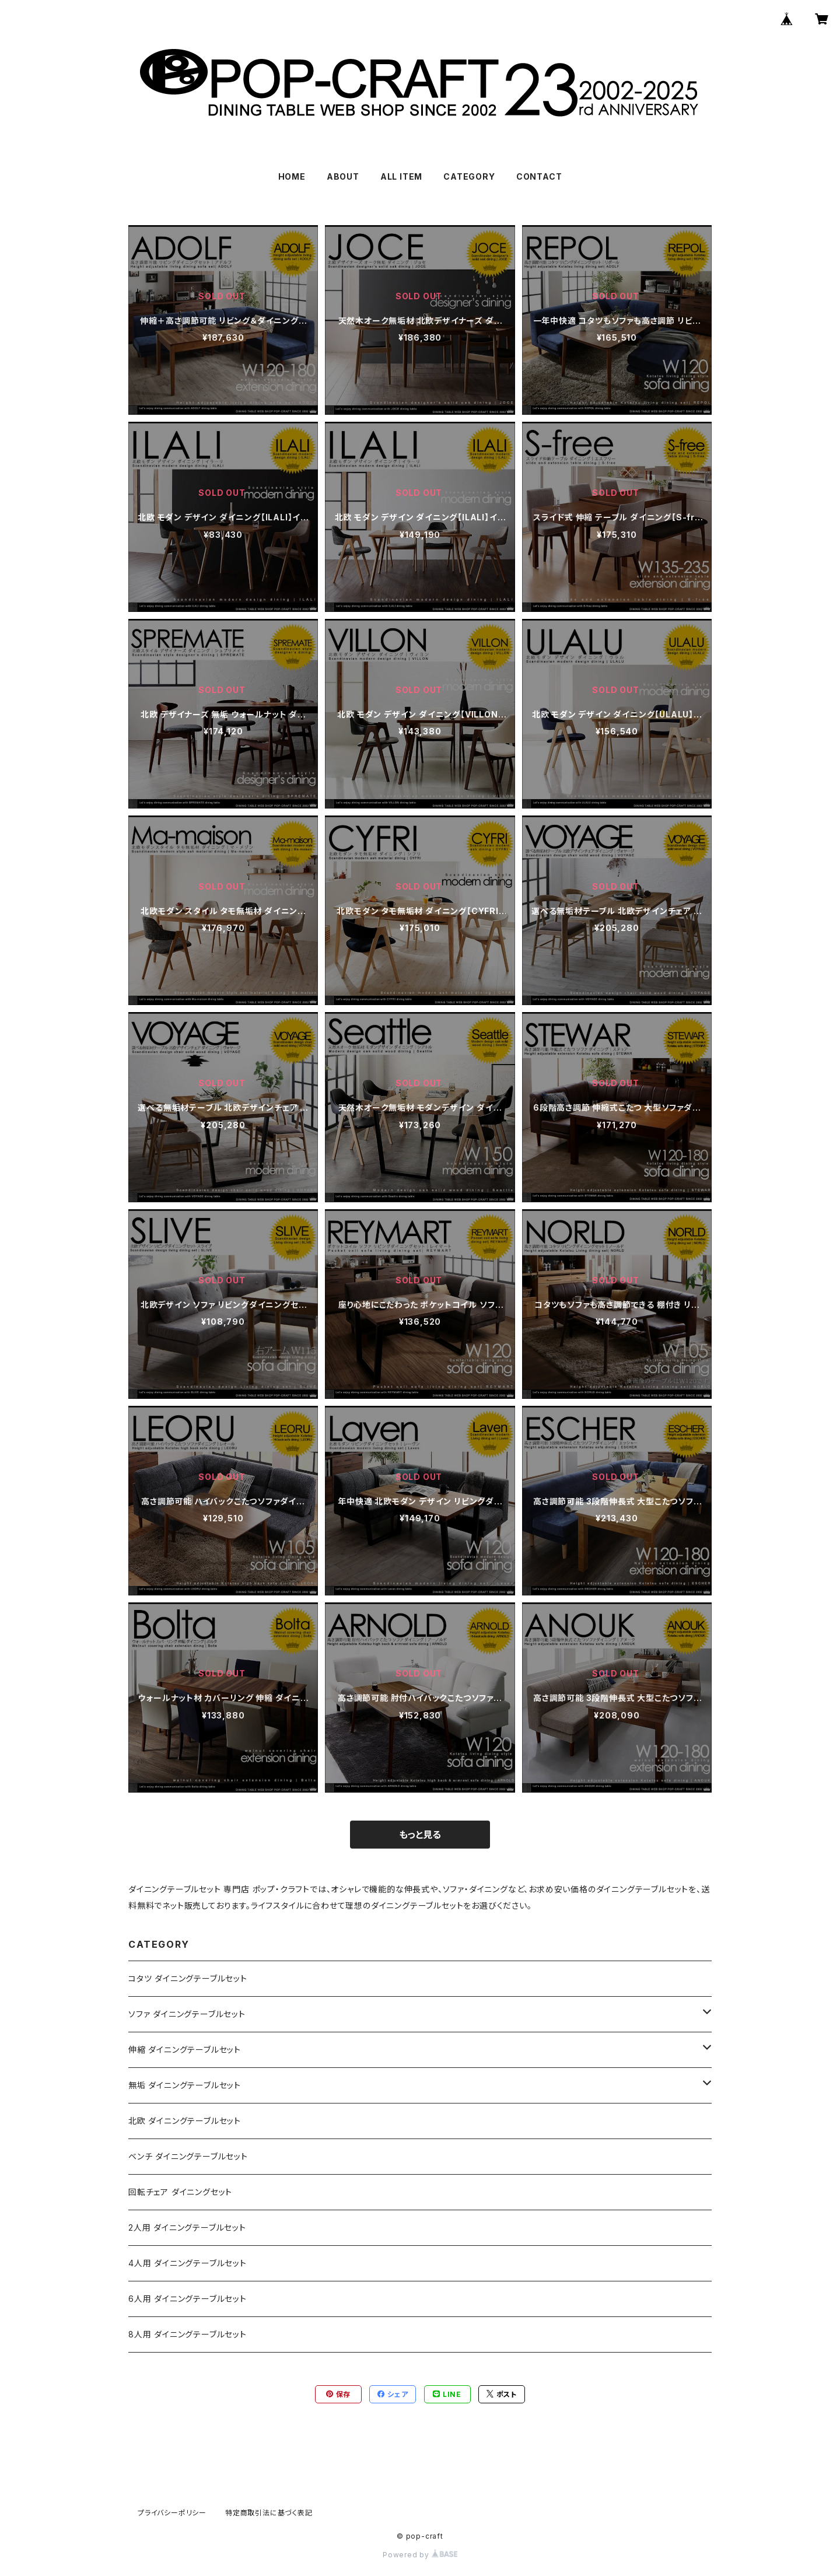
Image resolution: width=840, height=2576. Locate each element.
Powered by (420, 2554)
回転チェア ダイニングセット (180, 2192)
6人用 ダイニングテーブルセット (187, 2299)
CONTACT (539, 176)
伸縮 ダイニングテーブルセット (184, 2049)
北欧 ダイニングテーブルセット (184, 2121)
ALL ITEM (401, 176)
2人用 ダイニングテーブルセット (187, 2227)
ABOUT (343, 176)
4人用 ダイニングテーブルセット (187, 2263)
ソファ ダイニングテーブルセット (187, 2014)
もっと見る (420, 1834)
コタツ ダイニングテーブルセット (187, 1978)
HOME (292, 176)
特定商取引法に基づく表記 (269, 2512)
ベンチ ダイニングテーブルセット (188, 2156)
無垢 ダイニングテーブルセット (184, 2085)
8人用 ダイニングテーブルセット (187, 2334)
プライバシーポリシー (172, 2512)
